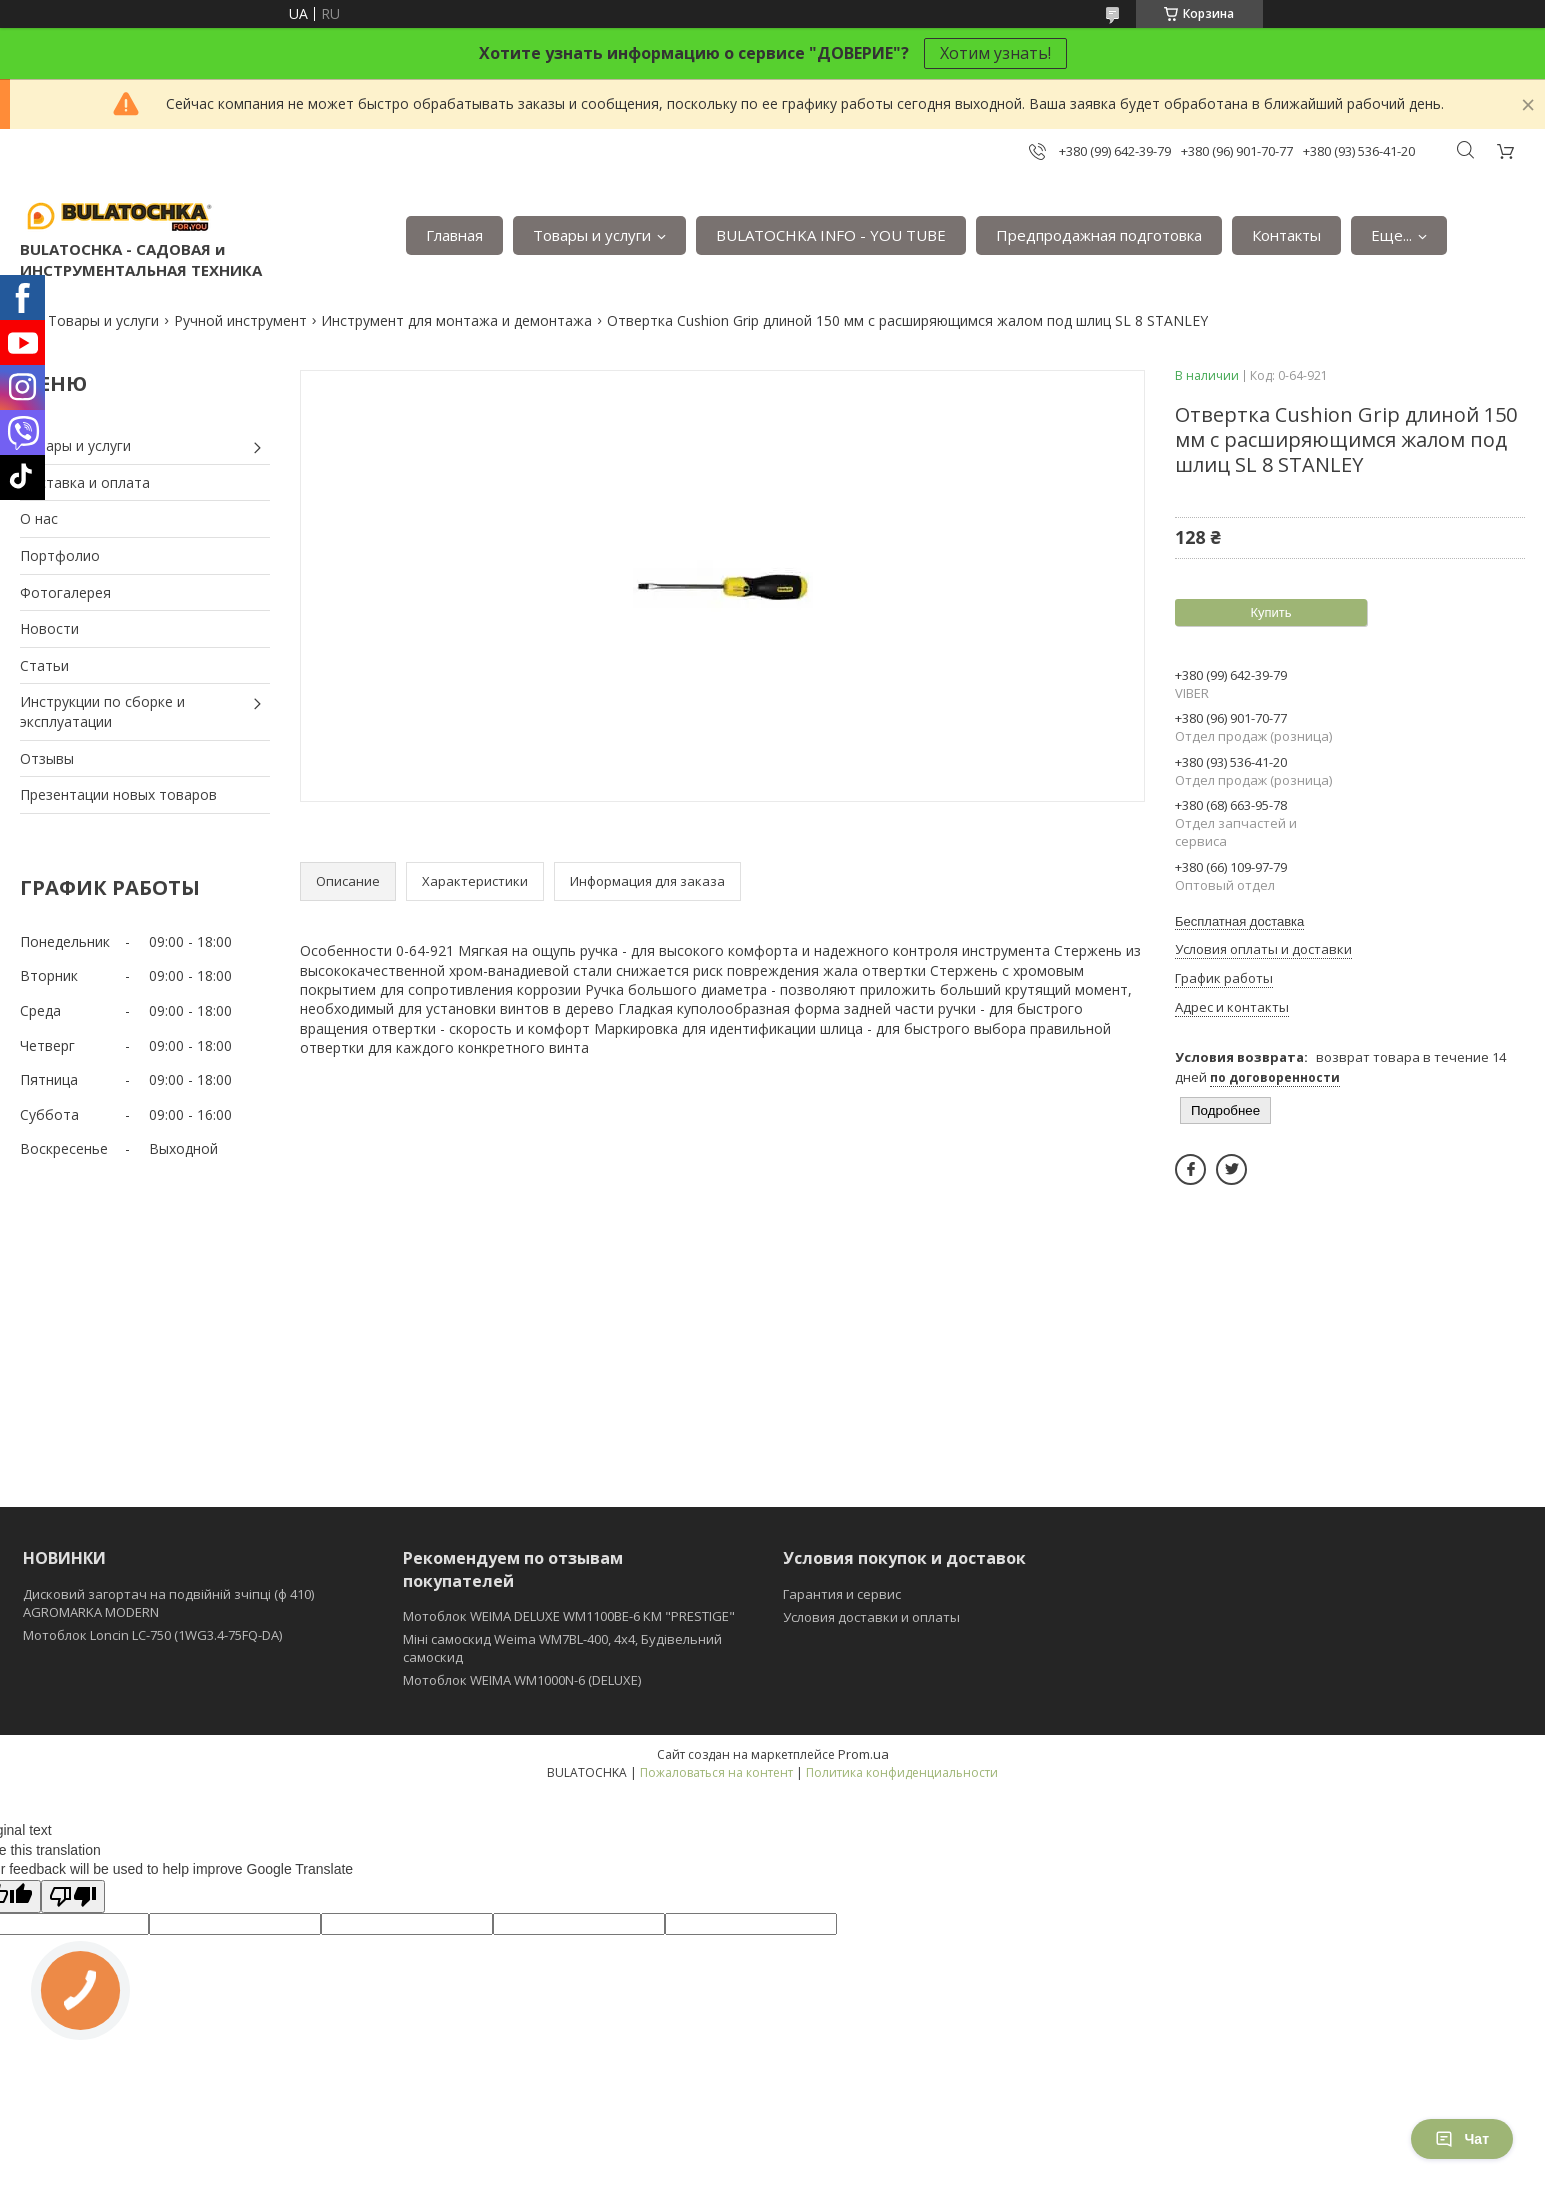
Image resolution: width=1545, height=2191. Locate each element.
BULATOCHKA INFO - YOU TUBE (831, 235)
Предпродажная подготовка (1099, 235)
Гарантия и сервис (842, 1594)
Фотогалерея (65, 592)
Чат (1462, 2139)
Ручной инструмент (240, 320)
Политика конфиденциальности (902, 1772)
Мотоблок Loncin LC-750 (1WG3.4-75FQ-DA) (152, 1635)
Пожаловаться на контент (716, 1772)
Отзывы (47, 758)
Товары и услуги (592, 235)
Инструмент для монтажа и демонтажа (456, 320)
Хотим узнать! (995, 53)
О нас (39, 518)
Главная (454, 235)
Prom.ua (863, 1754)
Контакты (1286, 235)
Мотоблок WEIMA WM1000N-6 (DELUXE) (522, 1680)
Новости (49, 628)
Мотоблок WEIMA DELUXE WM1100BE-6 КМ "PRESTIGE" (569, 1616)
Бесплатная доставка (1239, 921)
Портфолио (60, 555)
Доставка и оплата (85, 482)
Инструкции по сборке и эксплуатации (102, 711)
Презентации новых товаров (118, 794)
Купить (1270, 612)
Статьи (44, 665)
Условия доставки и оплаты (871, 1617)
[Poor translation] (73, 1896)
